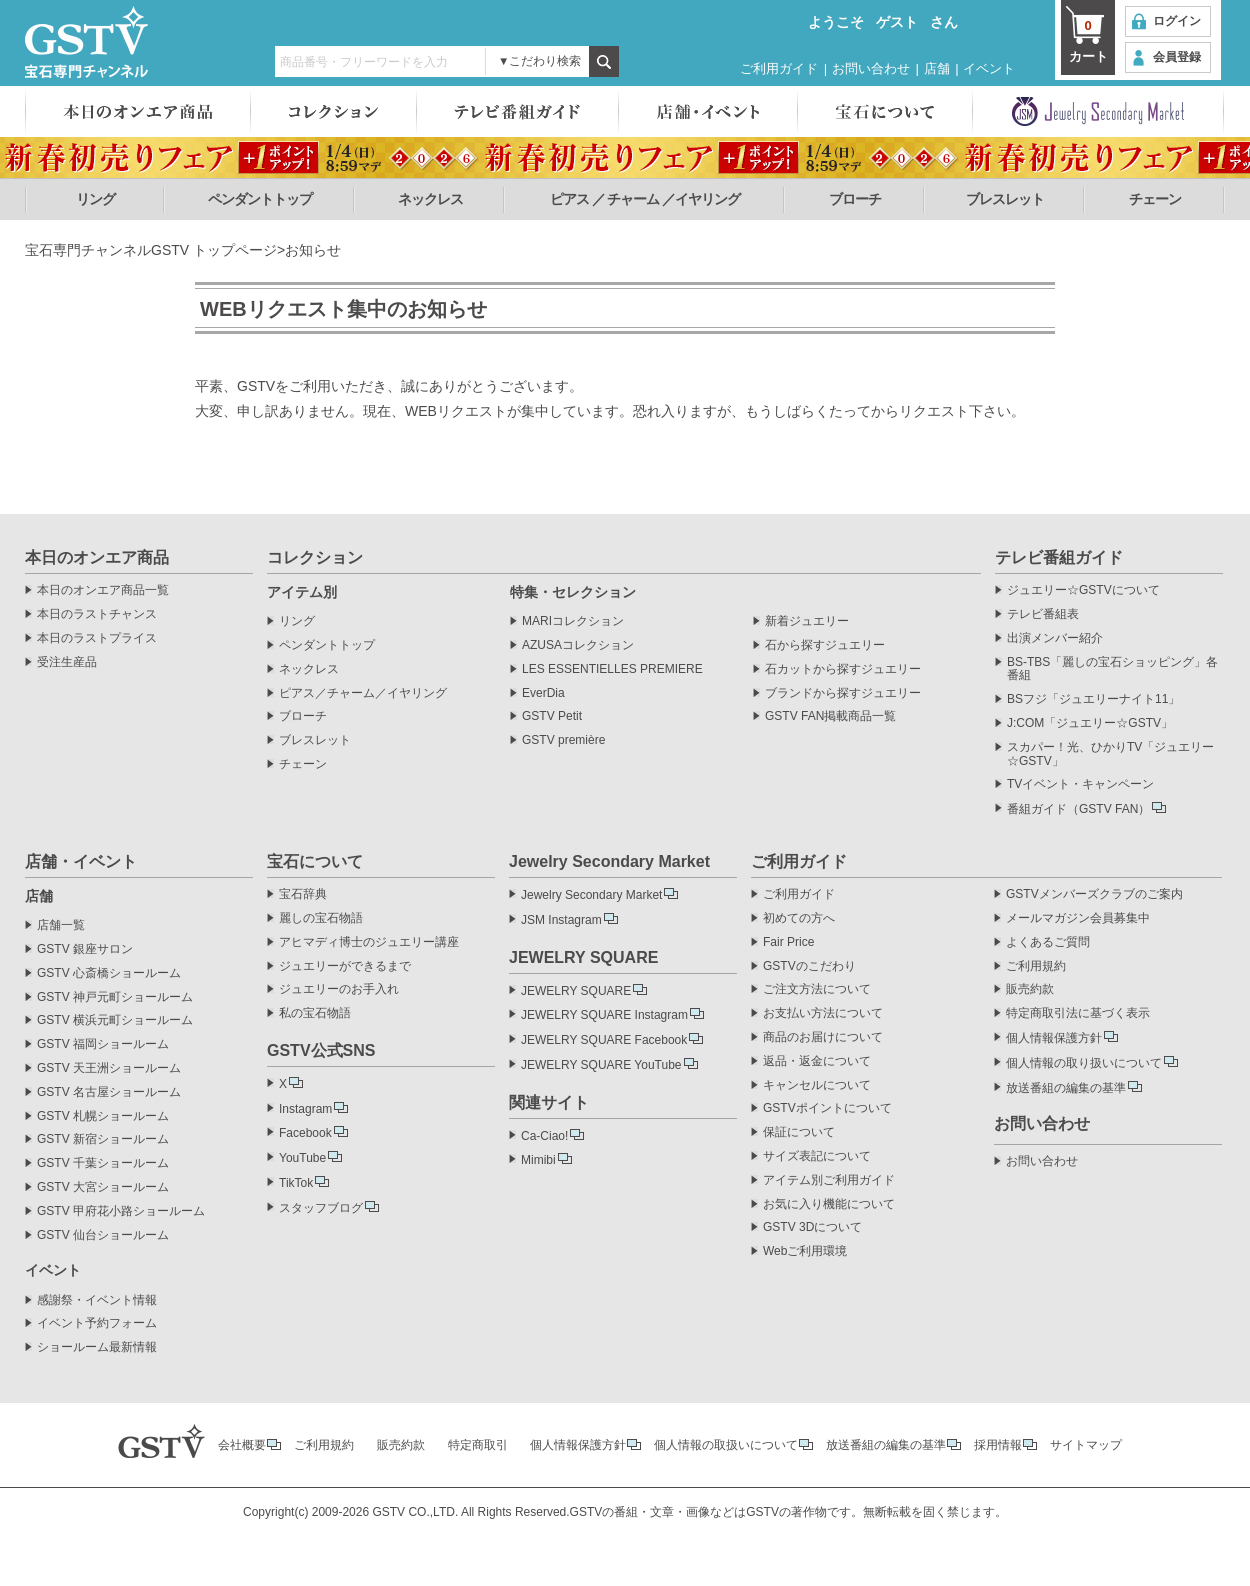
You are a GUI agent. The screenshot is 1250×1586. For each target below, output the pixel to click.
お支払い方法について (823, 1013)
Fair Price (788, 942)
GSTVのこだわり (809, 966)
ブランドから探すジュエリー (843, 693)
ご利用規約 (1036, 966)
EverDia (543, 693)
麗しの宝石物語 (321, 918)
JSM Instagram (561, 920)
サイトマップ (1086, 1445)
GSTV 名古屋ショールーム (109, 1092)
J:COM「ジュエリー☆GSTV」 (1090, 723)
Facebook (305, 1133)
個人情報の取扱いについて (726, 1445)
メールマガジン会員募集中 (1078, 918)
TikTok (296, 1183)
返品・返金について (817, 1061)
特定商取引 (478, 1445)
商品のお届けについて (823, 1037)
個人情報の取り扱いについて (1084, 1063)
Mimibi (538, 1160)
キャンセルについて (817, 1085)
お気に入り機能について (829, 1204)
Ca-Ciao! (544, 1136)
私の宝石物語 (315, 1013)
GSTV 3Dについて (812, 1227)
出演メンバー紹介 (1055, 638)
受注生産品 (67, 662)
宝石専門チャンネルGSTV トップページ (151, 250)
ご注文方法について (817, 989)
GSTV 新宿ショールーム (103, 1139)
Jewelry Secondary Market (591, 895)
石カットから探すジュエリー (843, 669)
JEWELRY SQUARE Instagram (604, 1015)
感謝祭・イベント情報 (97, 1300)
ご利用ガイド (779, 68)
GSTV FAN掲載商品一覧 (830, 716)
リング (95, 199)
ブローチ (855, 199)
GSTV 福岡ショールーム (103, 1044)
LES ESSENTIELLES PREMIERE (612, 669)
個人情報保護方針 (1054, 1038)
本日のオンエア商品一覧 (103, 590)
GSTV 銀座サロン (85, 949)
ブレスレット (1005, 199)
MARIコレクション (573, 621)
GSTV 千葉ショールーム (103, 1163)
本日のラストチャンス (97, 614)
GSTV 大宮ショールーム (103, 1187)
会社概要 (242, 1445)
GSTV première (563, 740)
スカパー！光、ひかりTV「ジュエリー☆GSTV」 (1110, 754)
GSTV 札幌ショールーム (103, 1116)
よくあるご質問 (1048, 942)
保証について (799, 1132)
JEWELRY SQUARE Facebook (604, 1040)
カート (1088, 40)
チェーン (1155, 199)
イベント (989, 68)
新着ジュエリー (807, 621)
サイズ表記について (817, 1156)
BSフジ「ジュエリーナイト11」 (1093, 699)
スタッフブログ (321, 1208)
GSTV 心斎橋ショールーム (109, 973)
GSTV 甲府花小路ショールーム (121, 1211)
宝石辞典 (303, 894)
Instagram (305, 1109)
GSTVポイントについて (827, 1108)
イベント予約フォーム (97, 1323)
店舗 (937, 68)
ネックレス (430, 199)
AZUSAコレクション (578, 645)
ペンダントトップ (260, 199)
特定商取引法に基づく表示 (1078, 1013)
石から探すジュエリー (825, 645)
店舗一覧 (61, 925)
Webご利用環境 (805, 1251)
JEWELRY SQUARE (576, 991)
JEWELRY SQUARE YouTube (601, 1065)
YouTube (302, 1158)
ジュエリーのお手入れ (339, 989)
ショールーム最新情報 (97, 1347)
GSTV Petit (552, 716)
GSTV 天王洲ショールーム (109, 1068)
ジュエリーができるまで (345, 966)
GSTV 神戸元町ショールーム (115, 997)
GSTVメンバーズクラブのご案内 (1094, 894)
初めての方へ (799, 918)
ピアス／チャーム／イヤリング (363, 693)
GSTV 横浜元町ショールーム (115, 1020)
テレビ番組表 (1043, 614)
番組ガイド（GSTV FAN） (1078, 809)
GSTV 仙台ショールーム (103, 1235)
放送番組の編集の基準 (1066, 1088)
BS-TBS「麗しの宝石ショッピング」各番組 (1112, 669)
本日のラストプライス (97, 638)
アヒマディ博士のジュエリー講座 (369, 942)
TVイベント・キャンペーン (1080, 784)
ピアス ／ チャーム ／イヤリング (645, 199)
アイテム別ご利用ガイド (829, 1180)
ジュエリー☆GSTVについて (1083, 590)
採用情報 (998, 1445)
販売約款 (1030, 989)
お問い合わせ (871, 68)
